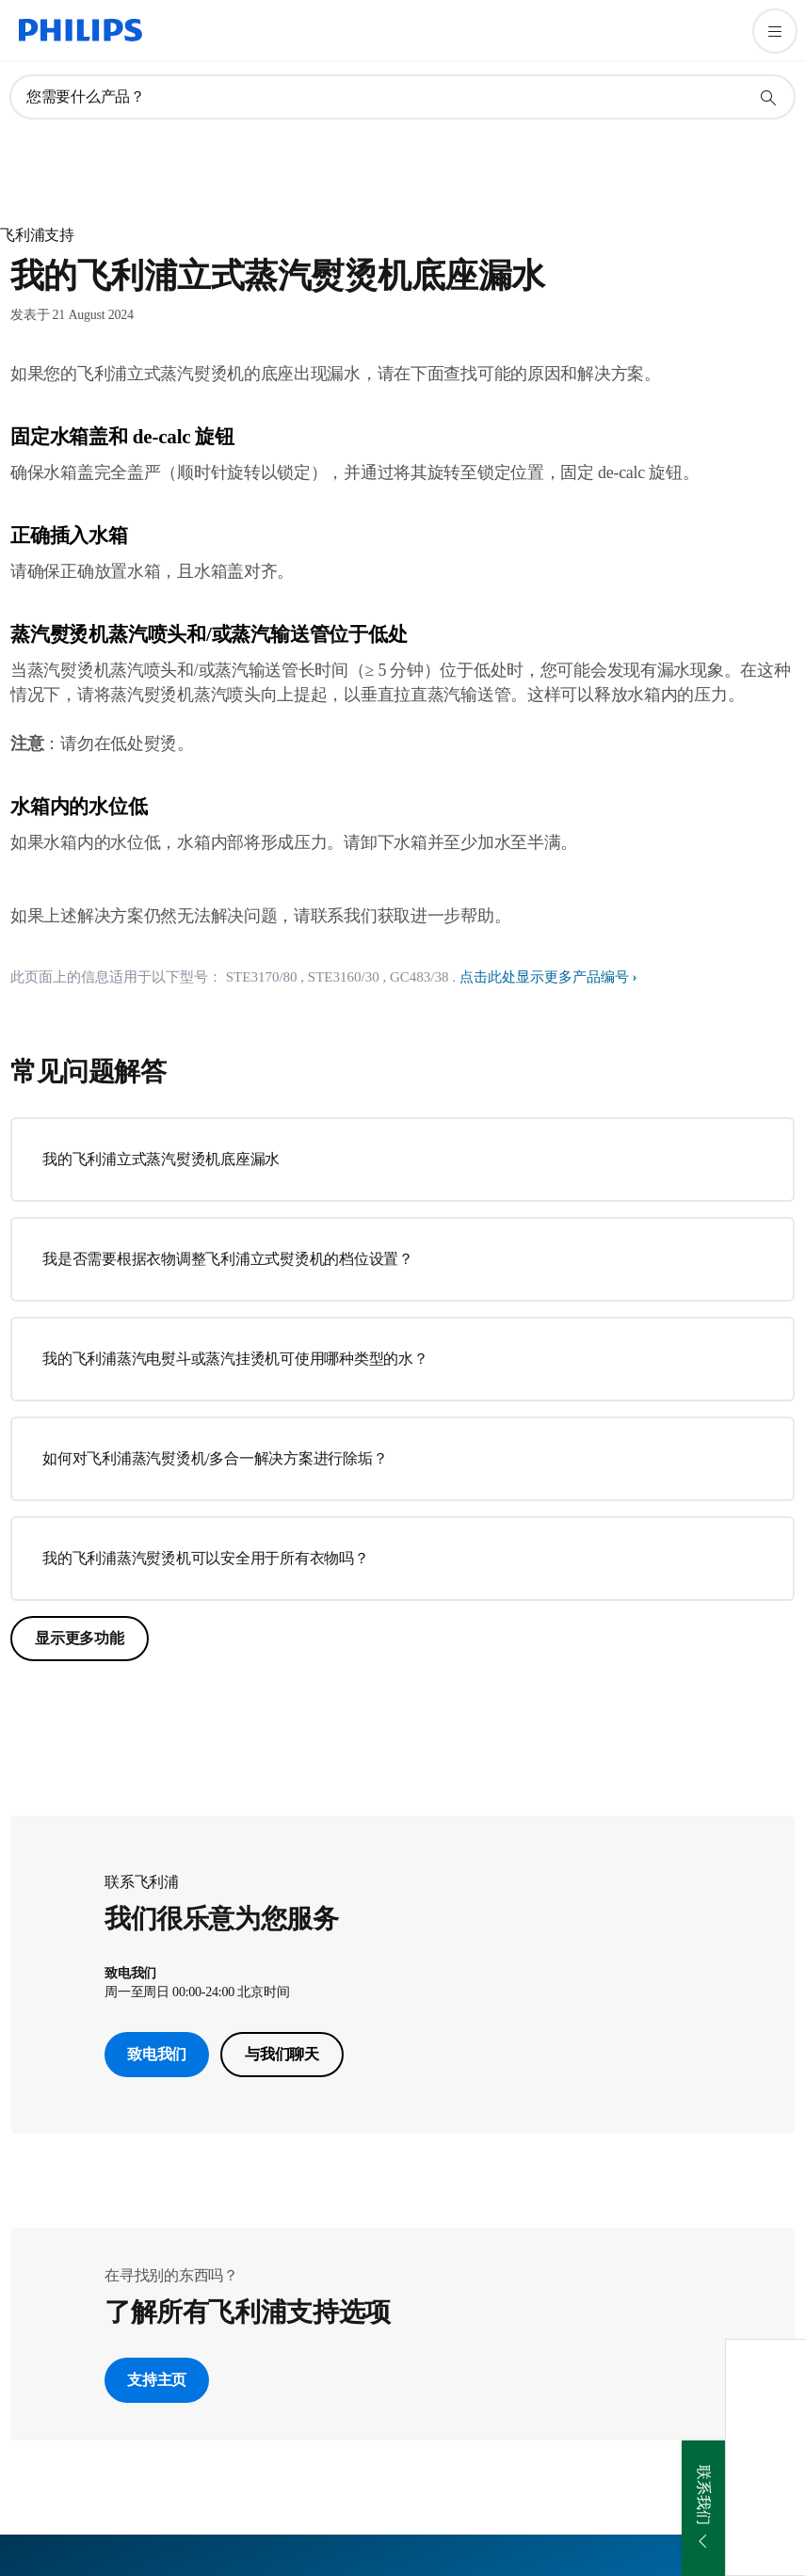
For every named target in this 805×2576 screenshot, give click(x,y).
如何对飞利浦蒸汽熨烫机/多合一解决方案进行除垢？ (214, 1458)
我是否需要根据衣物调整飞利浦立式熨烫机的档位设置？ (227, 1259)
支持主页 (156, 2380)
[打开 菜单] (774, 31)
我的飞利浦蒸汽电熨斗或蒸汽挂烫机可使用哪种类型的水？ (235, 1359)
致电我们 (156, 2054)
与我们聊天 (282, 2054)
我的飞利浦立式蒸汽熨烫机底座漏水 (161, 1159)
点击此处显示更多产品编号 (544, 976)
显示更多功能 (79, 1638)
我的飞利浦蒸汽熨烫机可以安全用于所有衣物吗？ (205, 1558)
